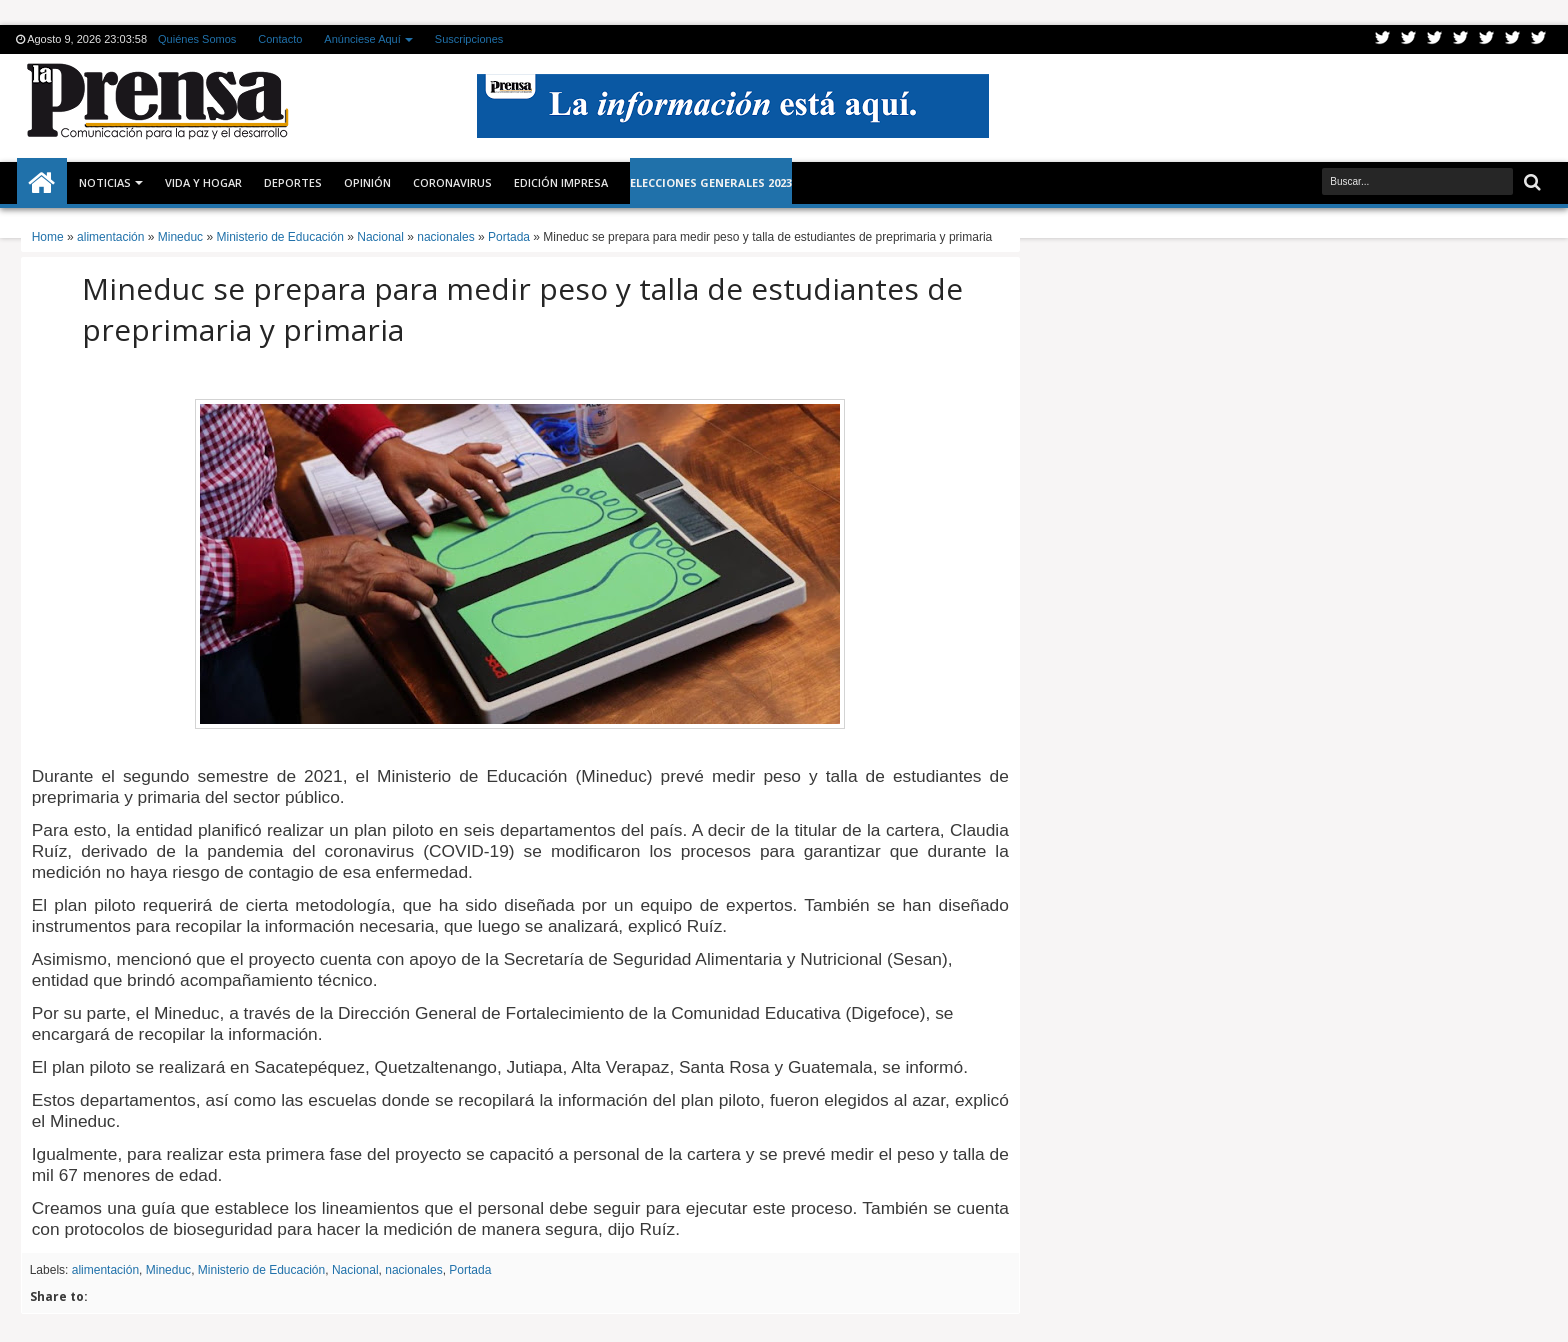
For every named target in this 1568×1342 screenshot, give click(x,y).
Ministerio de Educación (261, 1270)
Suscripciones (469, 39)
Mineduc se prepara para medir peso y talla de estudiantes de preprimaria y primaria (522, 309)
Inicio (42, 183)
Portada (470, 1270)
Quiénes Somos (197, 39)
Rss (1461, 39)
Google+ (1435, 39)
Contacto (280, 39)
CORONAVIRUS (452, 182)
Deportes (293, 182)
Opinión (367, 182)
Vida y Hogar (203, 182)
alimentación (105, 1270)
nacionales (413, 1270)
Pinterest (1539, 39)
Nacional (355, 1270)
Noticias (105, 182)
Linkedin (1487, 39)
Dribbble (1513, 39)
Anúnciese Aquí (362, 39)
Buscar (1530, 182)
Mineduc (168, 1270)
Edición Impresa (561, 182)
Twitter (1383, 39)
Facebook (1409, 39)
